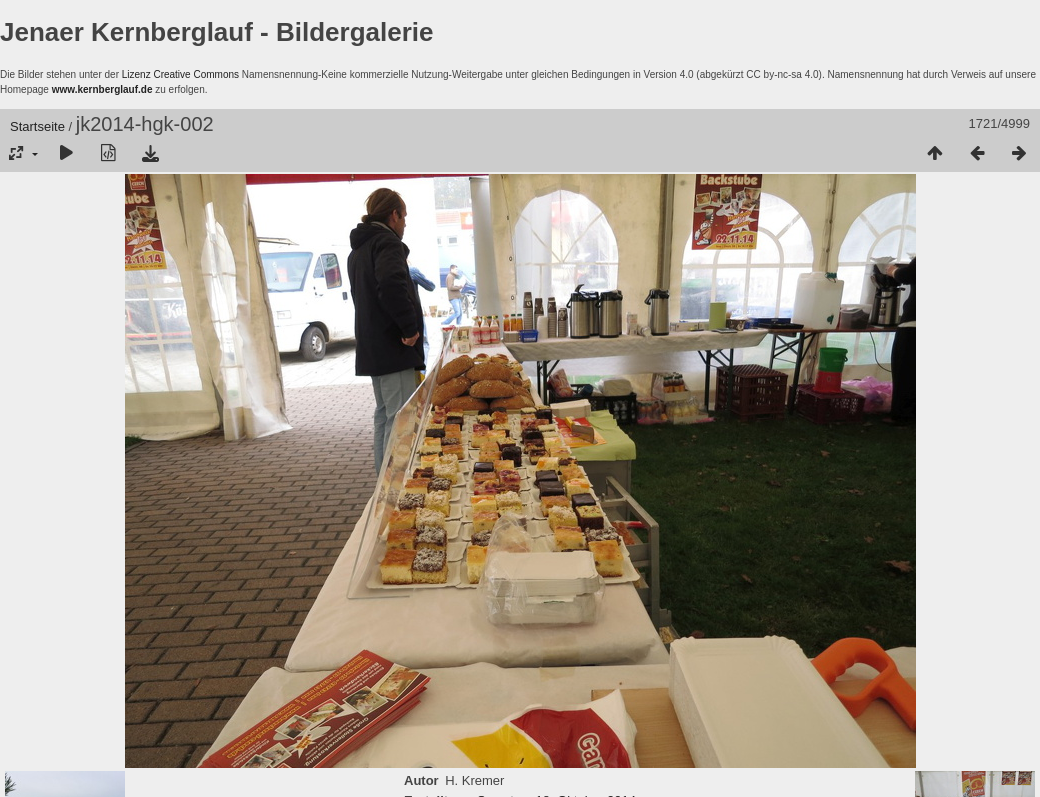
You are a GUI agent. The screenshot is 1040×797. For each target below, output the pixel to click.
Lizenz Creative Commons (180, 74)
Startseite (37, 126)
